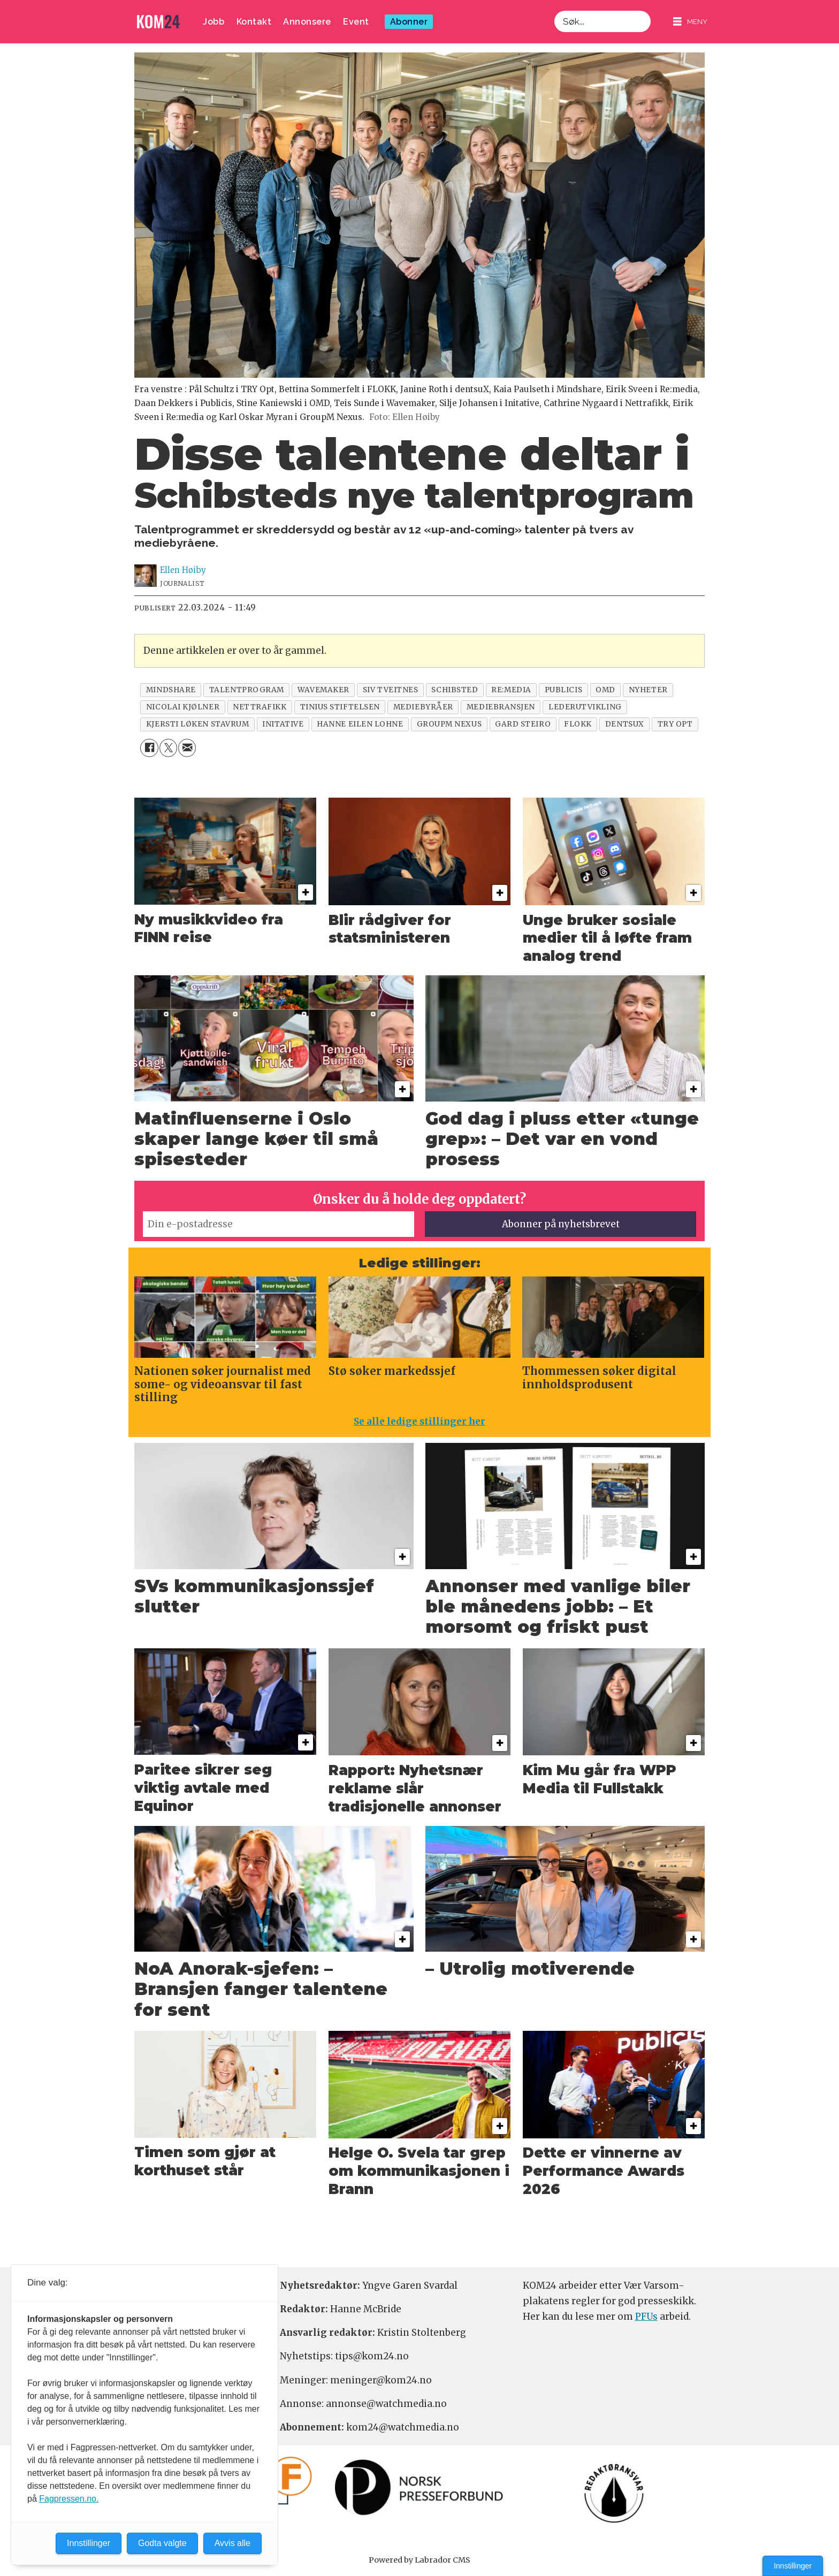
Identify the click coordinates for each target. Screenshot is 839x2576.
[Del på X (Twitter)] (168, 747)
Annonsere (307, 22)
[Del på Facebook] (149, 747)
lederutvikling (585, 707)
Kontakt (254, 22)
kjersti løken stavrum (197, 724)
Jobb (213, 22)
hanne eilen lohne (360, 724)
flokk (578, 724)
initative (282, 724)
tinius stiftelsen (340, 707)
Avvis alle (232, 2543)
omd (605, 689)
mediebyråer (423, 707)
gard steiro (523, 724)
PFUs (646, 2316)
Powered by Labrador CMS (419, 2560)
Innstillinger (793, 2566)
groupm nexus (449, 724)
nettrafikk (259, 707)
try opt (675, 724)
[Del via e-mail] (187, 747)
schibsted (454, 689)
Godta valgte (162, 2543)
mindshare (171, 689)
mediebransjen (501, 707)
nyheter (648, 689)
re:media (511, 689)
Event (356, 22)
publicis (563, 689)
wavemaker (323, 689)
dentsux (624, 724)
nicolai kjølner (182, 707)
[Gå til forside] (158, 21)
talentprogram (246, 689)
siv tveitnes (390, 689)
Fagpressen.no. (68, 2498)
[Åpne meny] (690, 21)
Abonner (409, 22)
